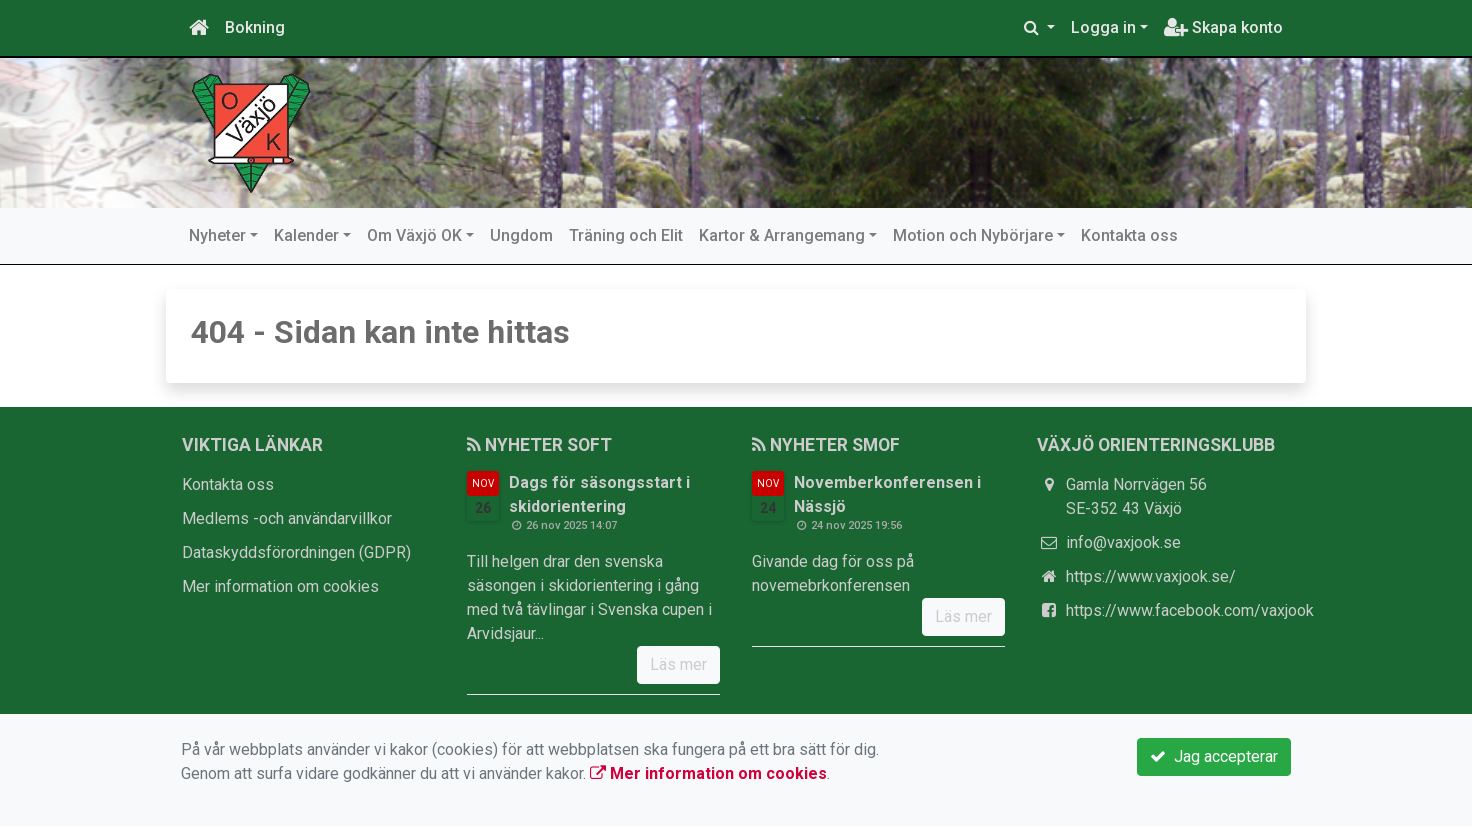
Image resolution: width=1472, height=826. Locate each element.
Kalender (306, 235)
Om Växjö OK (414, 235)
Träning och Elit (626, 235)
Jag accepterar (1214, 756)
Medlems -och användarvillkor (287, 518)
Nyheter (217, 235)
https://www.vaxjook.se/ (1151, 576)
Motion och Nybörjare (973, 235)
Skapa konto (1223, 27)
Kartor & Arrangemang (782, 235)
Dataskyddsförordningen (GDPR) (296, 552)
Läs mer (678, 664)
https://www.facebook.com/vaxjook (1190, 610)
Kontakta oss (1129, 235)
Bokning (255, 27)
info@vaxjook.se (1123, 542)
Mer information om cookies (280, 586)
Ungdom (521, 235)
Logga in (1103, 27)
